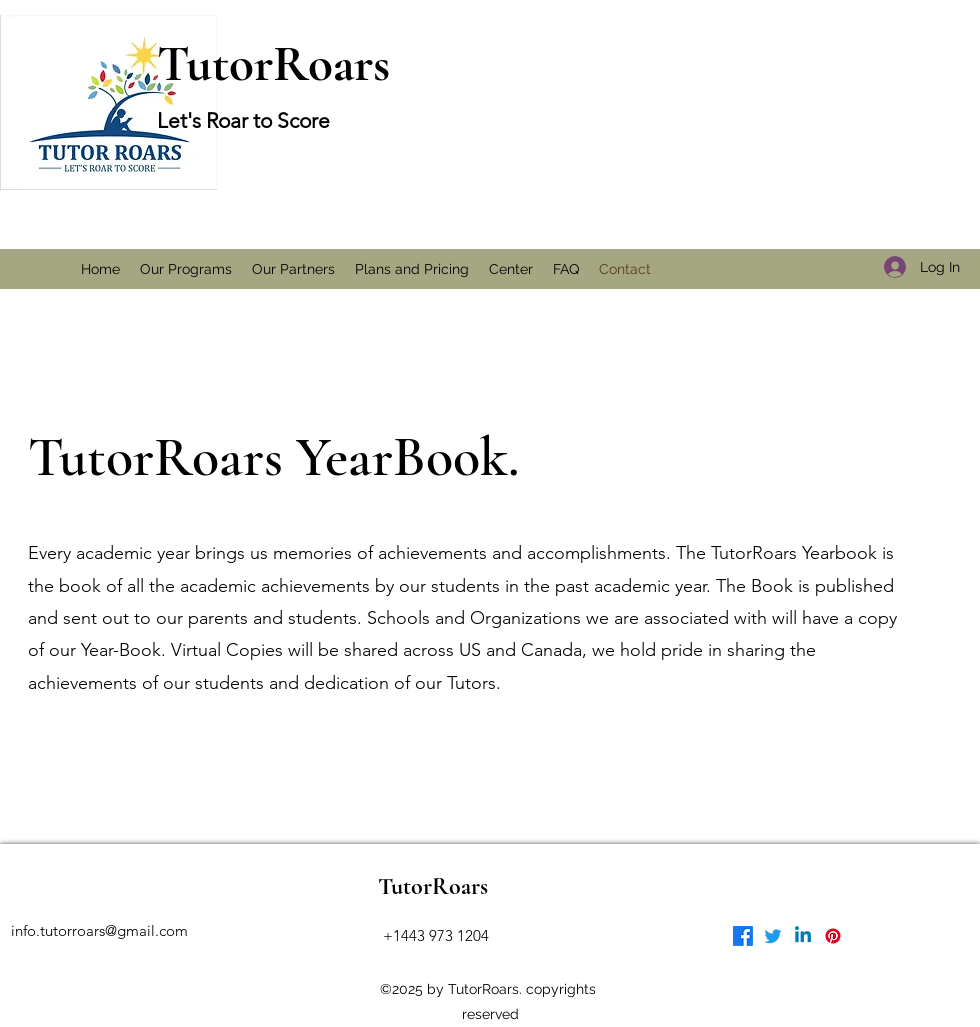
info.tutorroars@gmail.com (99, 930)
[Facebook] (743, 936)
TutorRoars (273, 64)
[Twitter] (773, 936)
